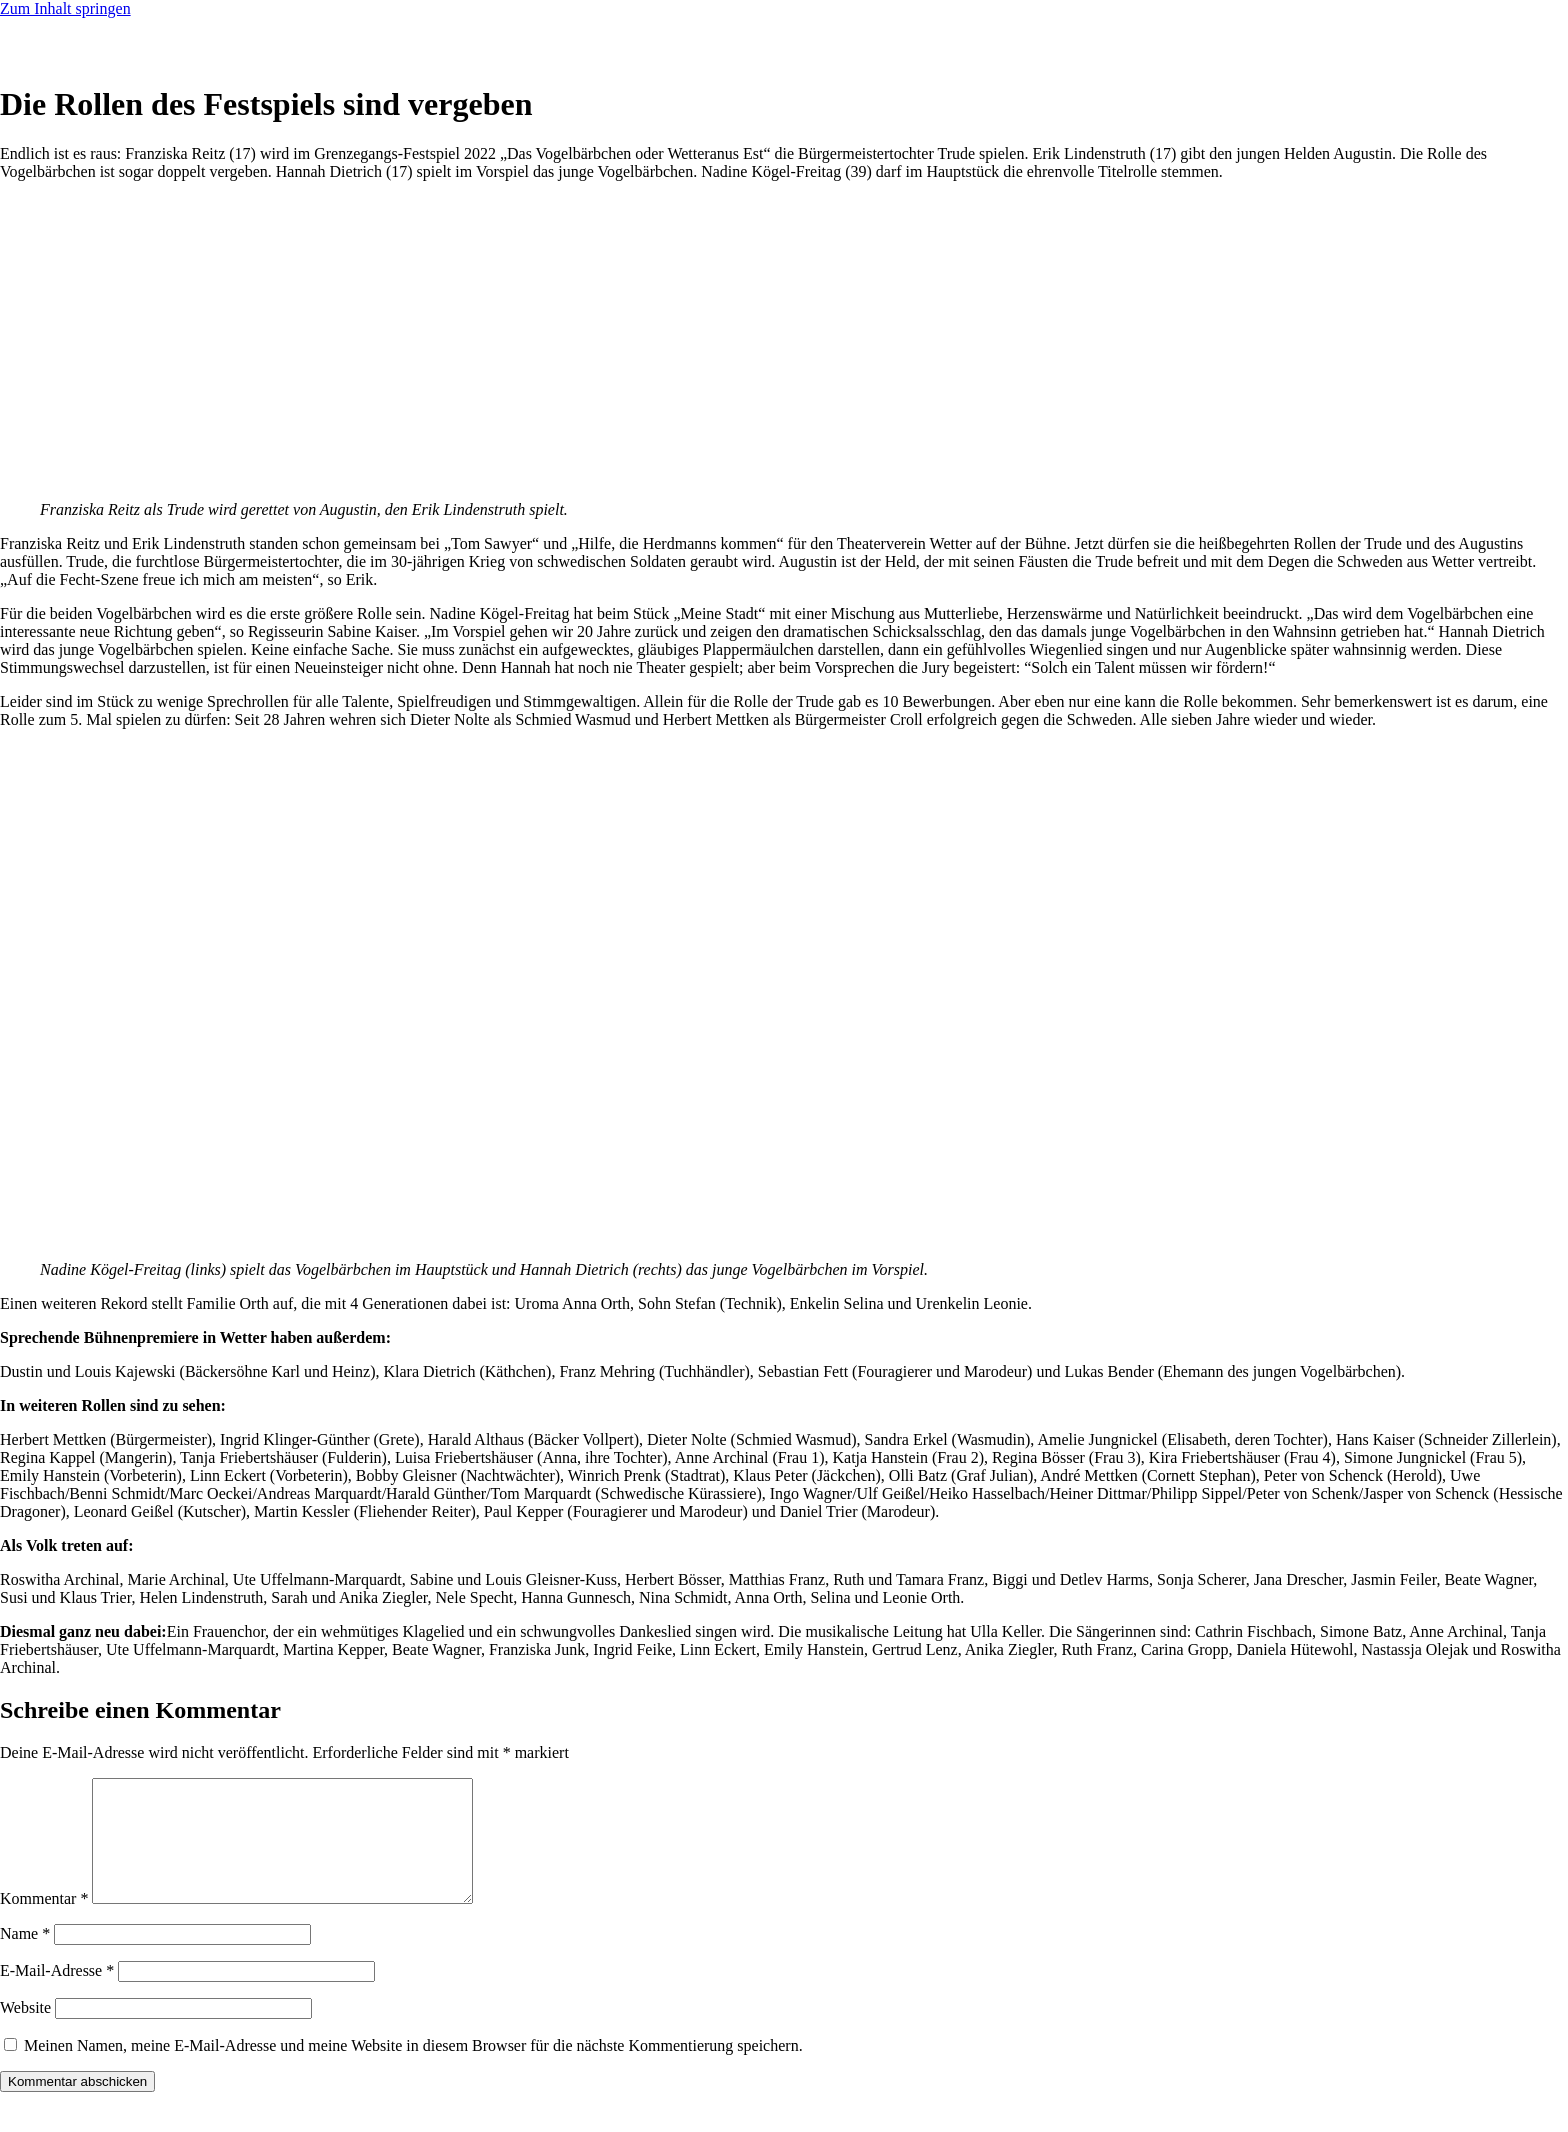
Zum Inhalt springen (65, 8)
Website (25, 2031)
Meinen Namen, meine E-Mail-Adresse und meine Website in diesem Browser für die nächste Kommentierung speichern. (413, 2069)
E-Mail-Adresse (57, 1994)
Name (25, 1957)
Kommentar (44, 1922)
